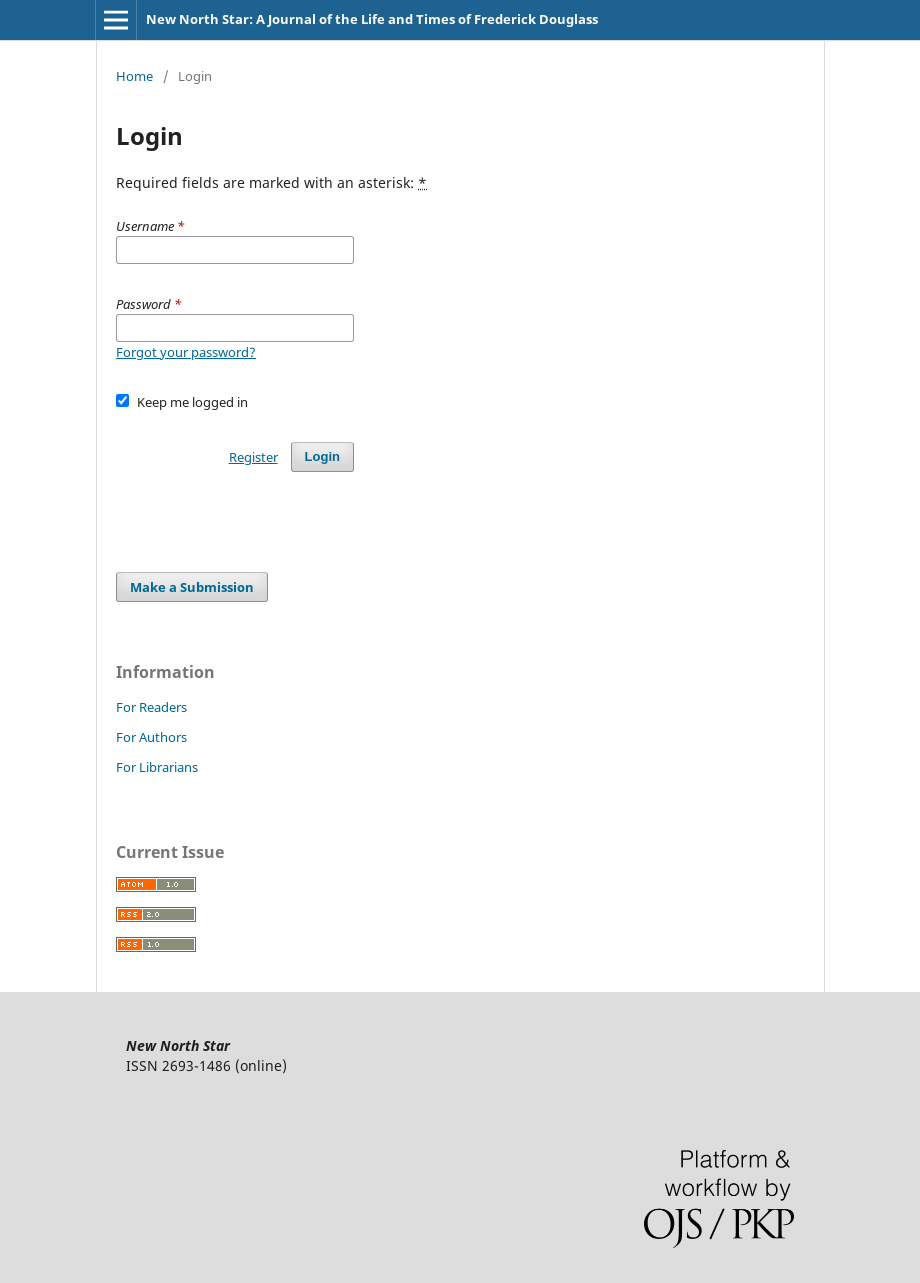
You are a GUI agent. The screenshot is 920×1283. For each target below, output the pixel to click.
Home (134, 76)
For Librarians (157, 767)
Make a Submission (192, 587)
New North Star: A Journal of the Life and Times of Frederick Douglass (372, 19)
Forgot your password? (186, 352)
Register (253, 457)
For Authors (151, 737)
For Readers (151, 707)
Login (322, 456)
